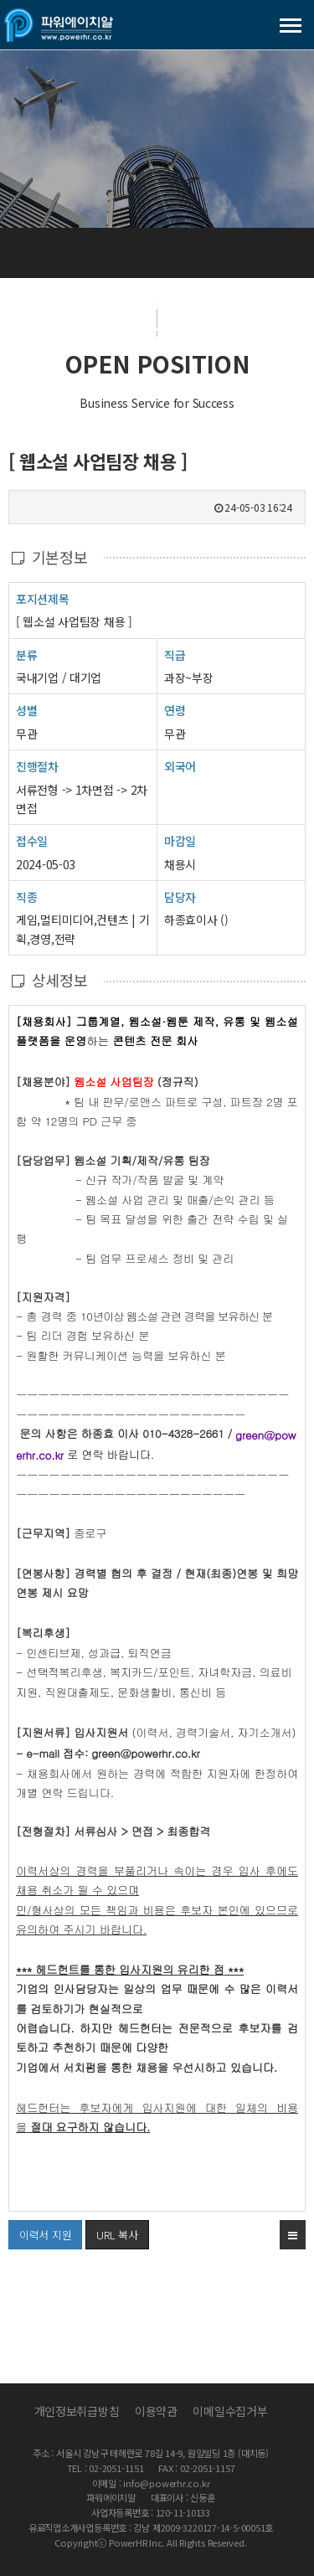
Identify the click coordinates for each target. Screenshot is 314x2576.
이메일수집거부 (230, 2411)
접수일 (32, 840)
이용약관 (156, 2411)
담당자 (180, 897)
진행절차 (37, 766)
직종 (26, 896)
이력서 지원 (39, 2231)
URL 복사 (116, 2235)
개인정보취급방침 (77, 2411)
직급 (174, 655)
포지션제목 (42, 598)
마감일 (180, 840)
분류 (26, 654)
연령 (174, 710)
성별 (26, 710)
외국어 (180, 766)
